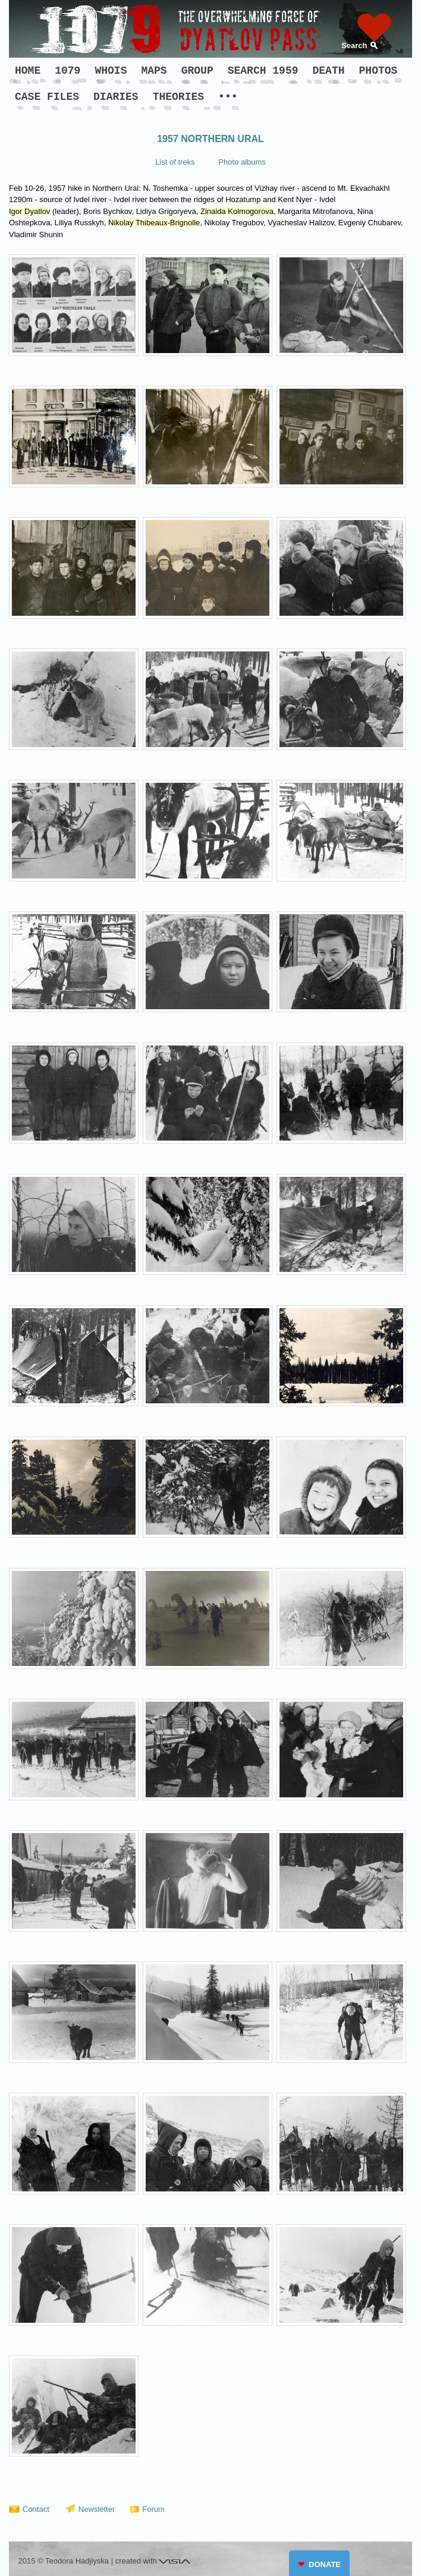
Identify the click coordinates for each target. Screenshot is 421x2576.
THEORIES (178, 97)
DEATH (329, 71)
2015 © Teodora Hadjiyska (63, 2560)
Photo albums (242, 162)
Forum (153, 2509)
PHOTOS (378, 71)
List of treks (174, 162)
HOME (27, 71)
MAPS (153, 71)
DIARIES (116, 97)
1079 (67, 71)
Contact (36, 2509)
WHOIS (111, 71)
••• (227, 97)
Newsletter (96, 2509)
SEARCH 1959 (263, 71)
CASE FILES (47, 97)
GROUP (197, 71)
